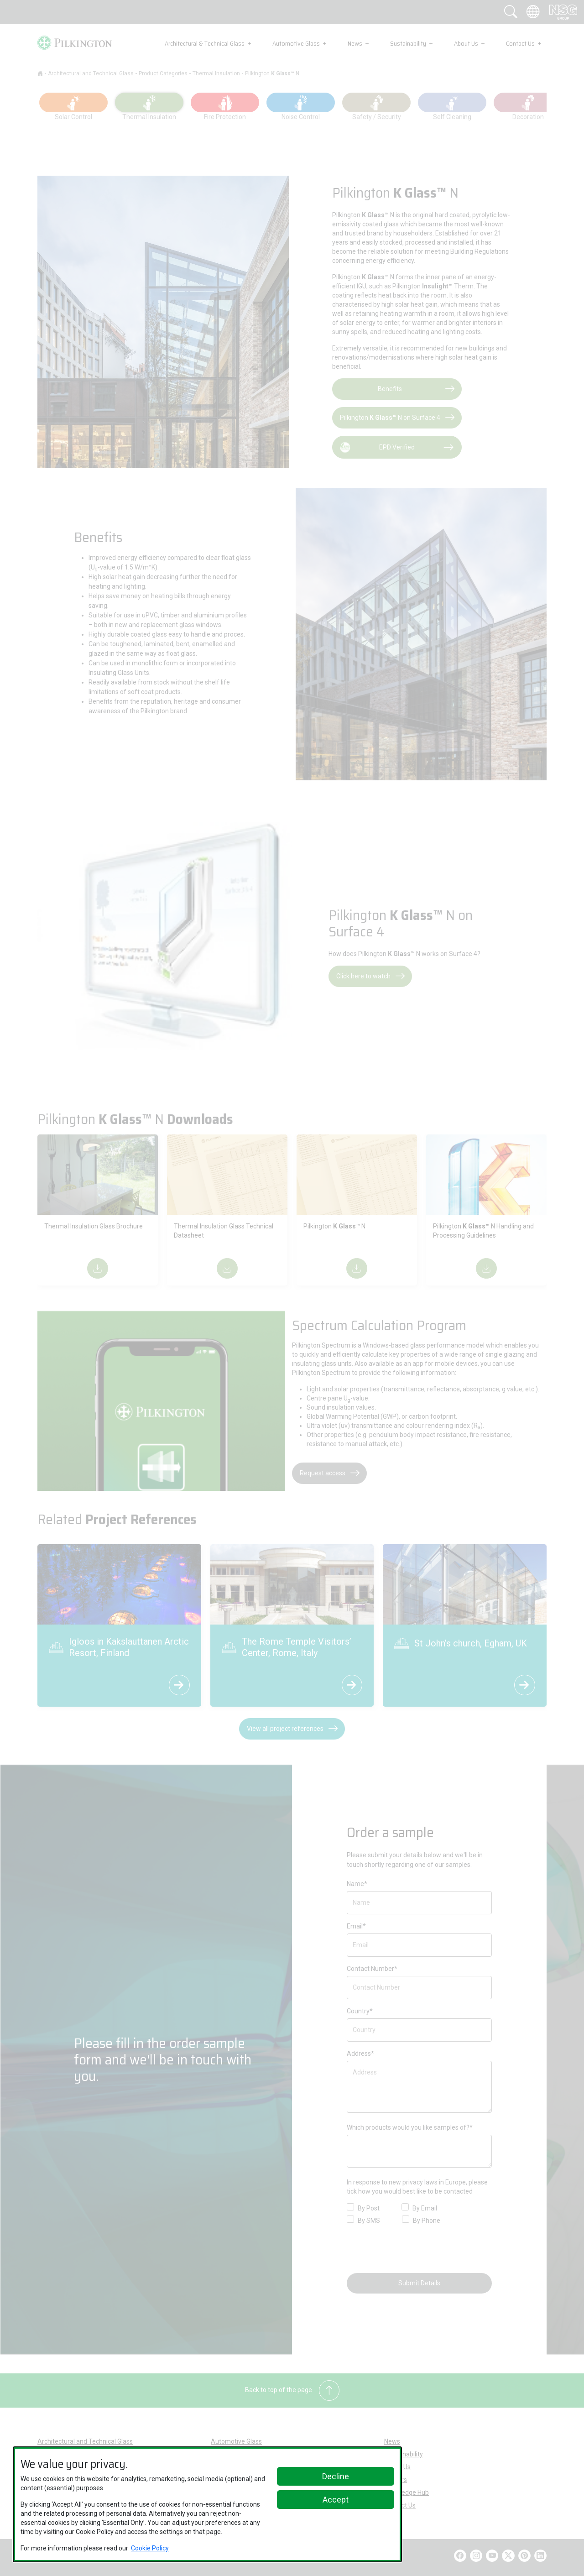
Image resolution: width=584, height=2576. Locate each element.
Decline (335, 2476)
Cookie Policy (150, 2548)
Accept (336, 2499)
